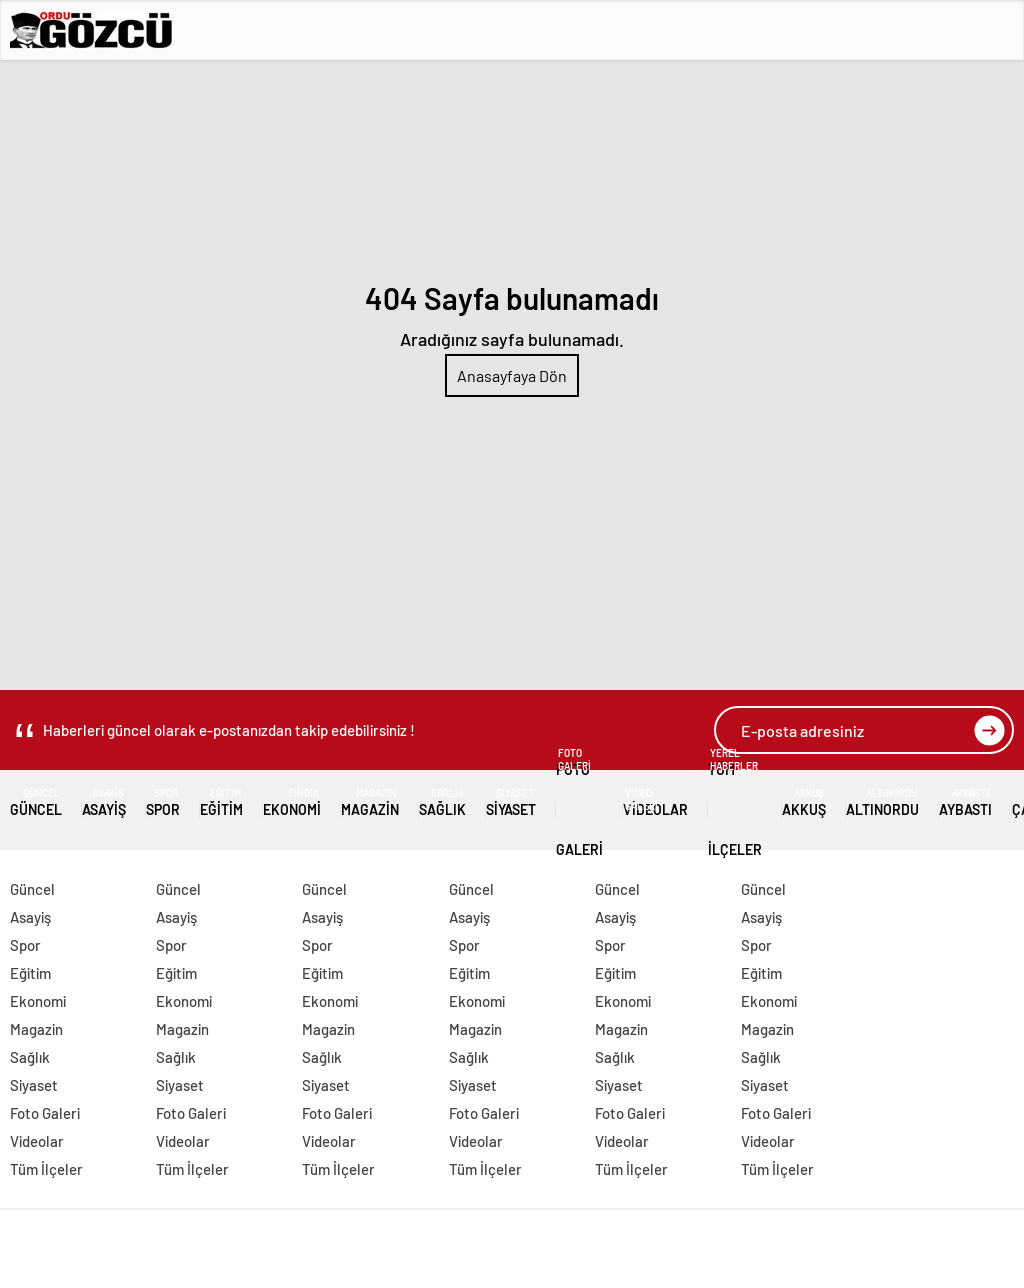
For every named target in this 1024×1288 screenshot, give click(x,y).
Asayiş (104, 802)
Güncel (36, 802)
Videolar (655, 802)
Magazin (370, 802)
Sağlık (442, 802)
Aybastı (965, 802)
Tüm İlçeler (735, 802)
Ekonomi (292, 802)
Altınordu (882, 802)
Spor (163, 802)
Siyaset (511, 802)
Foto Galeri (579, 802)
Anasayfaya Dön (512, 375)
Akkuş (804, 802)
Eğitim (221, 802)
